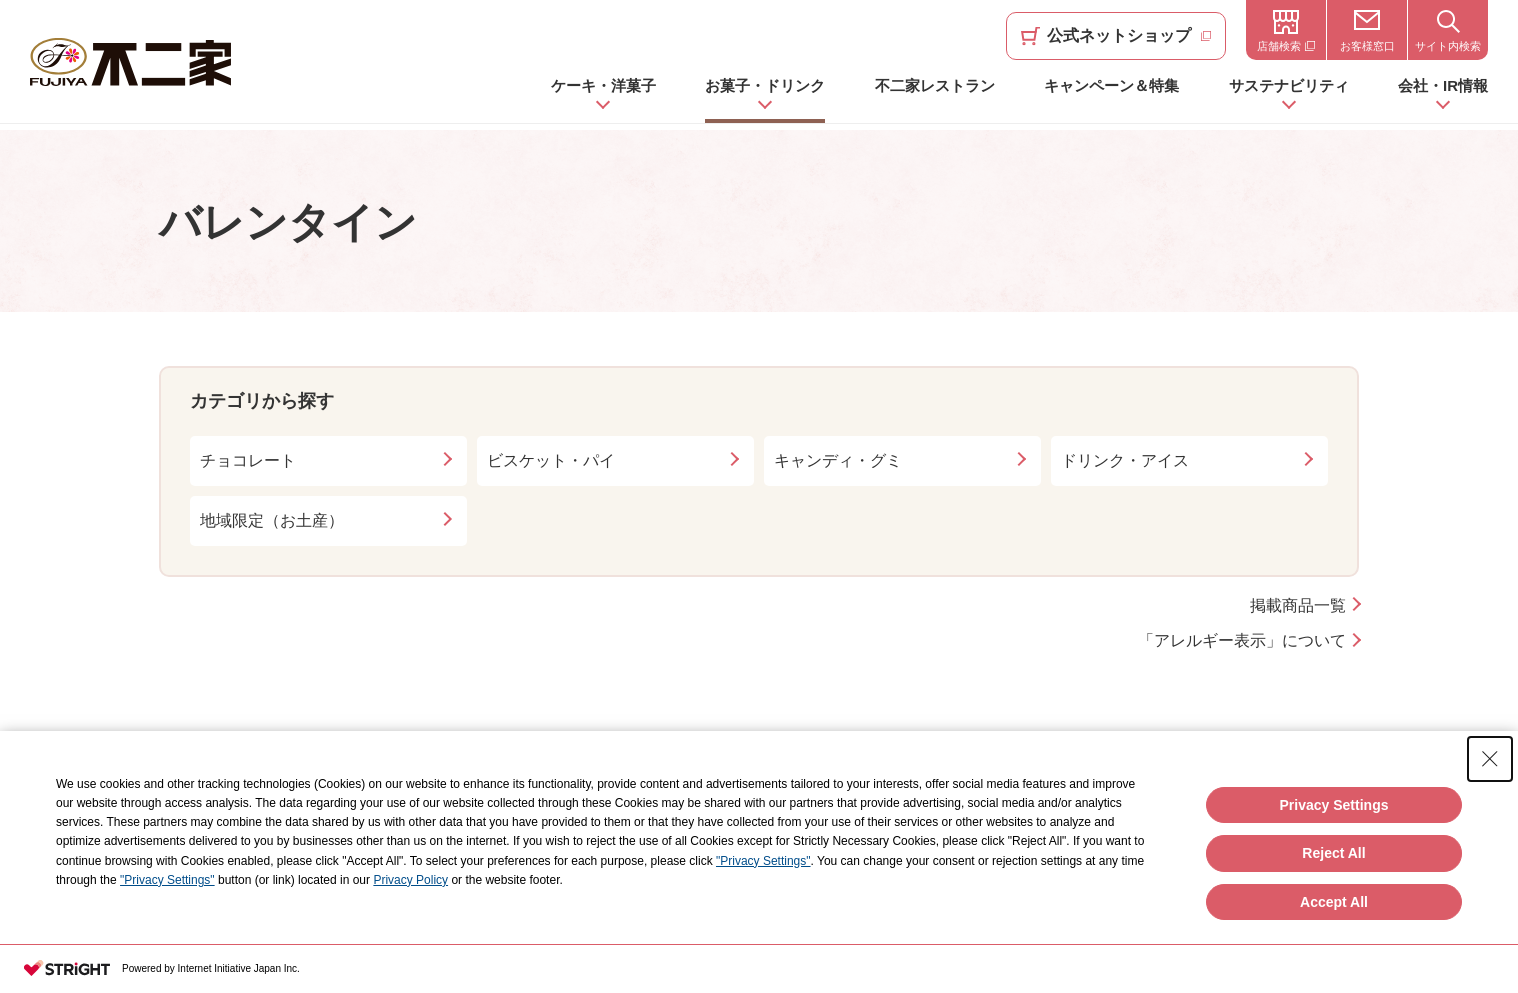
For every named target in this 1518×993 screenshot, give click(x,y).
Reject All (1333, 853)
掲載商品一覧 (1298, 605)
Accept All (1334, 902)
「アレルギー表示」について (1242, 640)
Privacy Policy (410, 880)
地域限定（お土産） (272, 520)
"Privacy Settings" (763, 861)
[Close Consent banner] (1490, 759)
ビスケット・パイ (551, 460)
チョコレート (248, 460)
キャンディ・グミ (838, 460)
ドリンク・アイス (1125, 460)
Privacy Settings (1334, 805)
